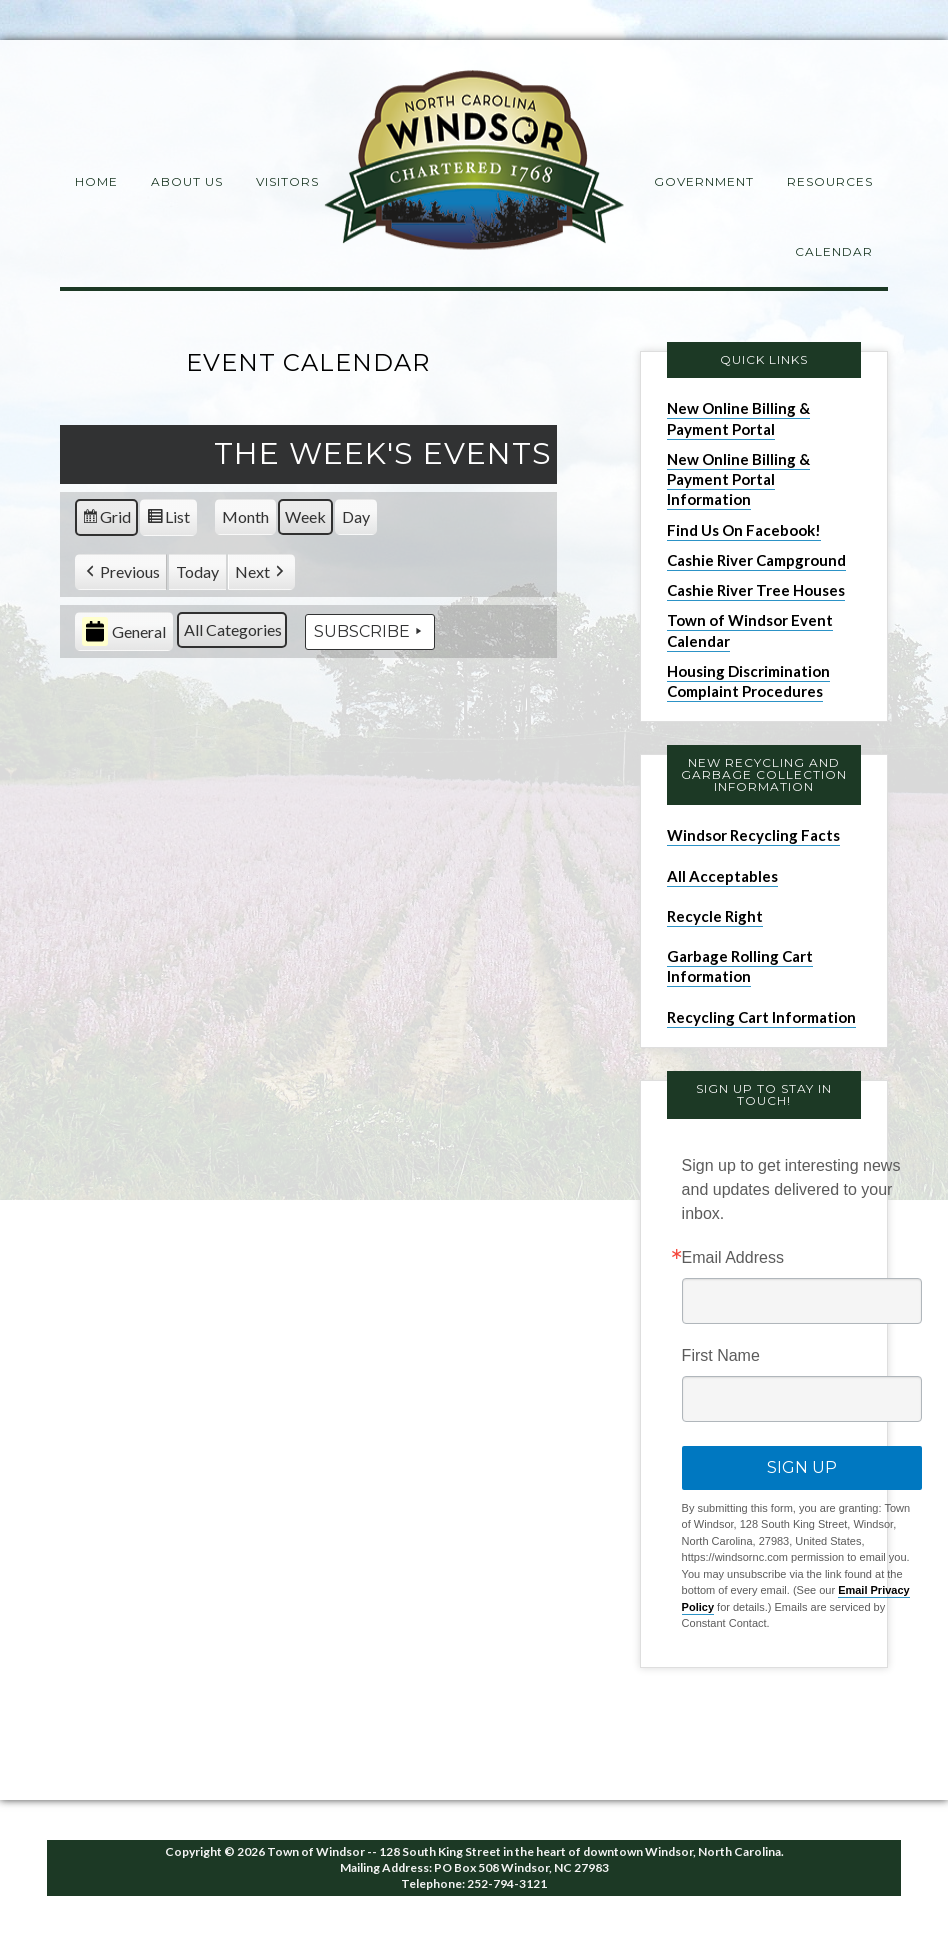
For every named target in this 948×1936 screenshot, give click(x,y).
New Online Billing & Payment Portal (738, 418)
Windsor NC (474, 163)
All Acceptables (722, 876)
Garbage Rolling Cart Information (740, 966)
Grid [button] (106, 520)
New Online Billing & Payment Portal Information (738, 479)
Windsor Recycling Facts (753, 835)
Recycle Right (715, 916)
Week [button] (305, 516)
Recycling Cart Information (761, 1017)
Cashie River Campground (756, 560)
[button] (121, 572)
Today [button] (197, 571)
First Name (721, 1356)
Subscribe (370, 632)
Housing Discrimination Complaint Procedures (748, 681)
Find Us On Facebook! (744, 530)
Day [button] (356, 516)
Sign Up (802, 1467)
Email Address (733, 1258)
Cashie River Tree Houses (756, 590)
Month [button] (245, 516)
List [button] (168, 520)
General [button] (124, 632)
